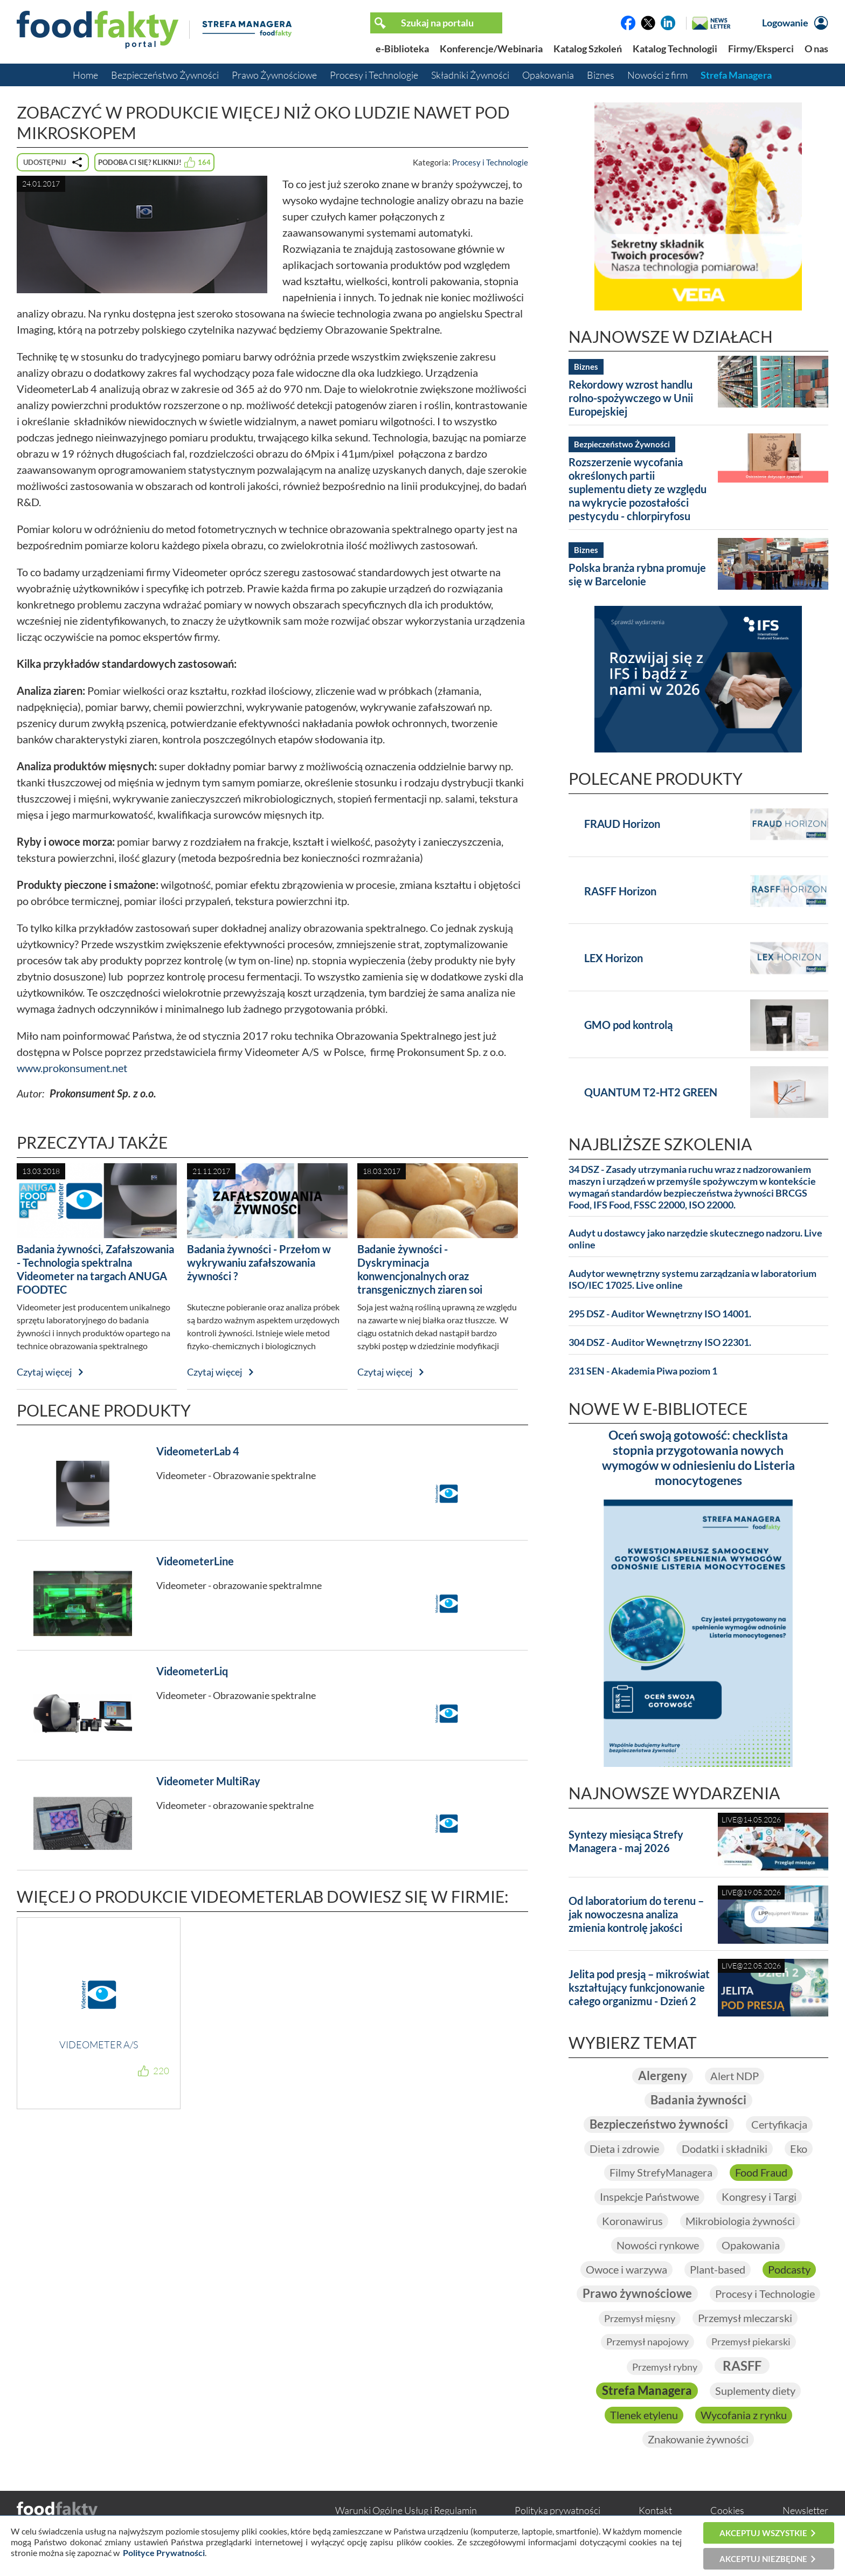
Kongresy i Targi (759, 2198)
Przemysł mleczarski (745, 2319)
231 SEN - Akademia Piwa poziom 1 (643, 1371)
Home (85, 75)
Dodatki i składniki (724, 2149)
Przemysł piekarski (751, 2344)
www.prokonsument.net (72, 1067)
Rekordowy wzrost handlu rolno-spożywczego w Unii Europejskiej (631, 398)
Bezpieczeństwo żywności (659, 2125)
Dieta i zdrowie (624, 2149)
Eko (798, 2149)
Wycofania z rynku (744, 2417)
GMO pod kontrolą (628, 1024)
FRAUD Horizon (622, 823)
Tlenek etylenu (644, 2417)
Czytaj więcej (44, 1372)
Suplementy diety (755, 2393)
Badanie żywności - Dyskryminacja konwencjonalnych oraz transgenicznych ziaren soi (419, 1269)
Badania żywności (698, 2101)
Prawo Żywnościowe (274, 75)
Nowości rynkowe (658, 2246)
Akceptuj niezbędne (763, 2559)
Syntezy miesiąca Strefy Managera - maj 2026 (626, 1841)
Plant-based (717, 2270)
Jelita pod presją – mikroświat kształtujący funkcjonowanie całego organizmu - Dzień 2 (639, 1987)
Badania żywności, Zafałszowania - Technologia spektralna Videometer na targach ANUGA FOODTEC (95, 1269)
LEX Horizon (613, 957)
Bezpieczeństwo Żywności (165, 75)
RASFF (742, 2367)
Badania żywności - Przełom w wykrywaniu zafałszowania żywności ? (259, 1262)
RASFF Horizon (620, 891)
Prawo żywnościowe (637, 2295)
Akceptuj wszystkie (763, 2533)
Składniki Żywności (470, 75)
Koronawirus (632, 2222)
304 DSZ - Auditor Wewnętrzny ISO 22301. (660, 1342)
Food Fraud (761, 2173)
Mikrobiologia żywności (740, 2222)
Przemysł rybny (664, 2369)
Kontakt (655, 2513)
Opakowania (548, 75)
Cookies (727, 2513)
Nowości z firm (657, 75)
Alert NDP (734, 2076)
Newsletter (805, 2513)
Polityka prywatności (557, 2513)
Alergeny (662, 2076)
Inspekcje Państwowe (649, 2198)
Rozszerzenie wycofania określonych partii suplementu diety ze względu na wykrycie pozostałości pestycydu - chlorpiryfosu (638, 488)
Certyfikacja (779, 2125)
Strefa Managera (736, 75)
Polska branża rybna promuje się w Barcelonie (637, 574)
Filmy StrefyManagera (660, 2173)
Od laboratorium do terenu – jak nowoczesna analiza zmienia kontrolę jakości (636, 1914)
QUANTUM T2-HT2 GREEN (650, 1092)
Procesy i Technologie (374, 75)
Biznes (600, 75)
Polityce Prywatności (164, 2552)
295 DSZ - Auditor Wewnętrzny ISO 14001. (660, 1314)
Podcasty (789, 2270)
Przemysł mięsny (639, 2320)
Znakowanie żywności (698, 2441)
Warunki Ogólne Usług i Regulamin (406, 2513)
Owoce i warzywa (626, 2270)
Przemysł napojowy (647, 2344)
